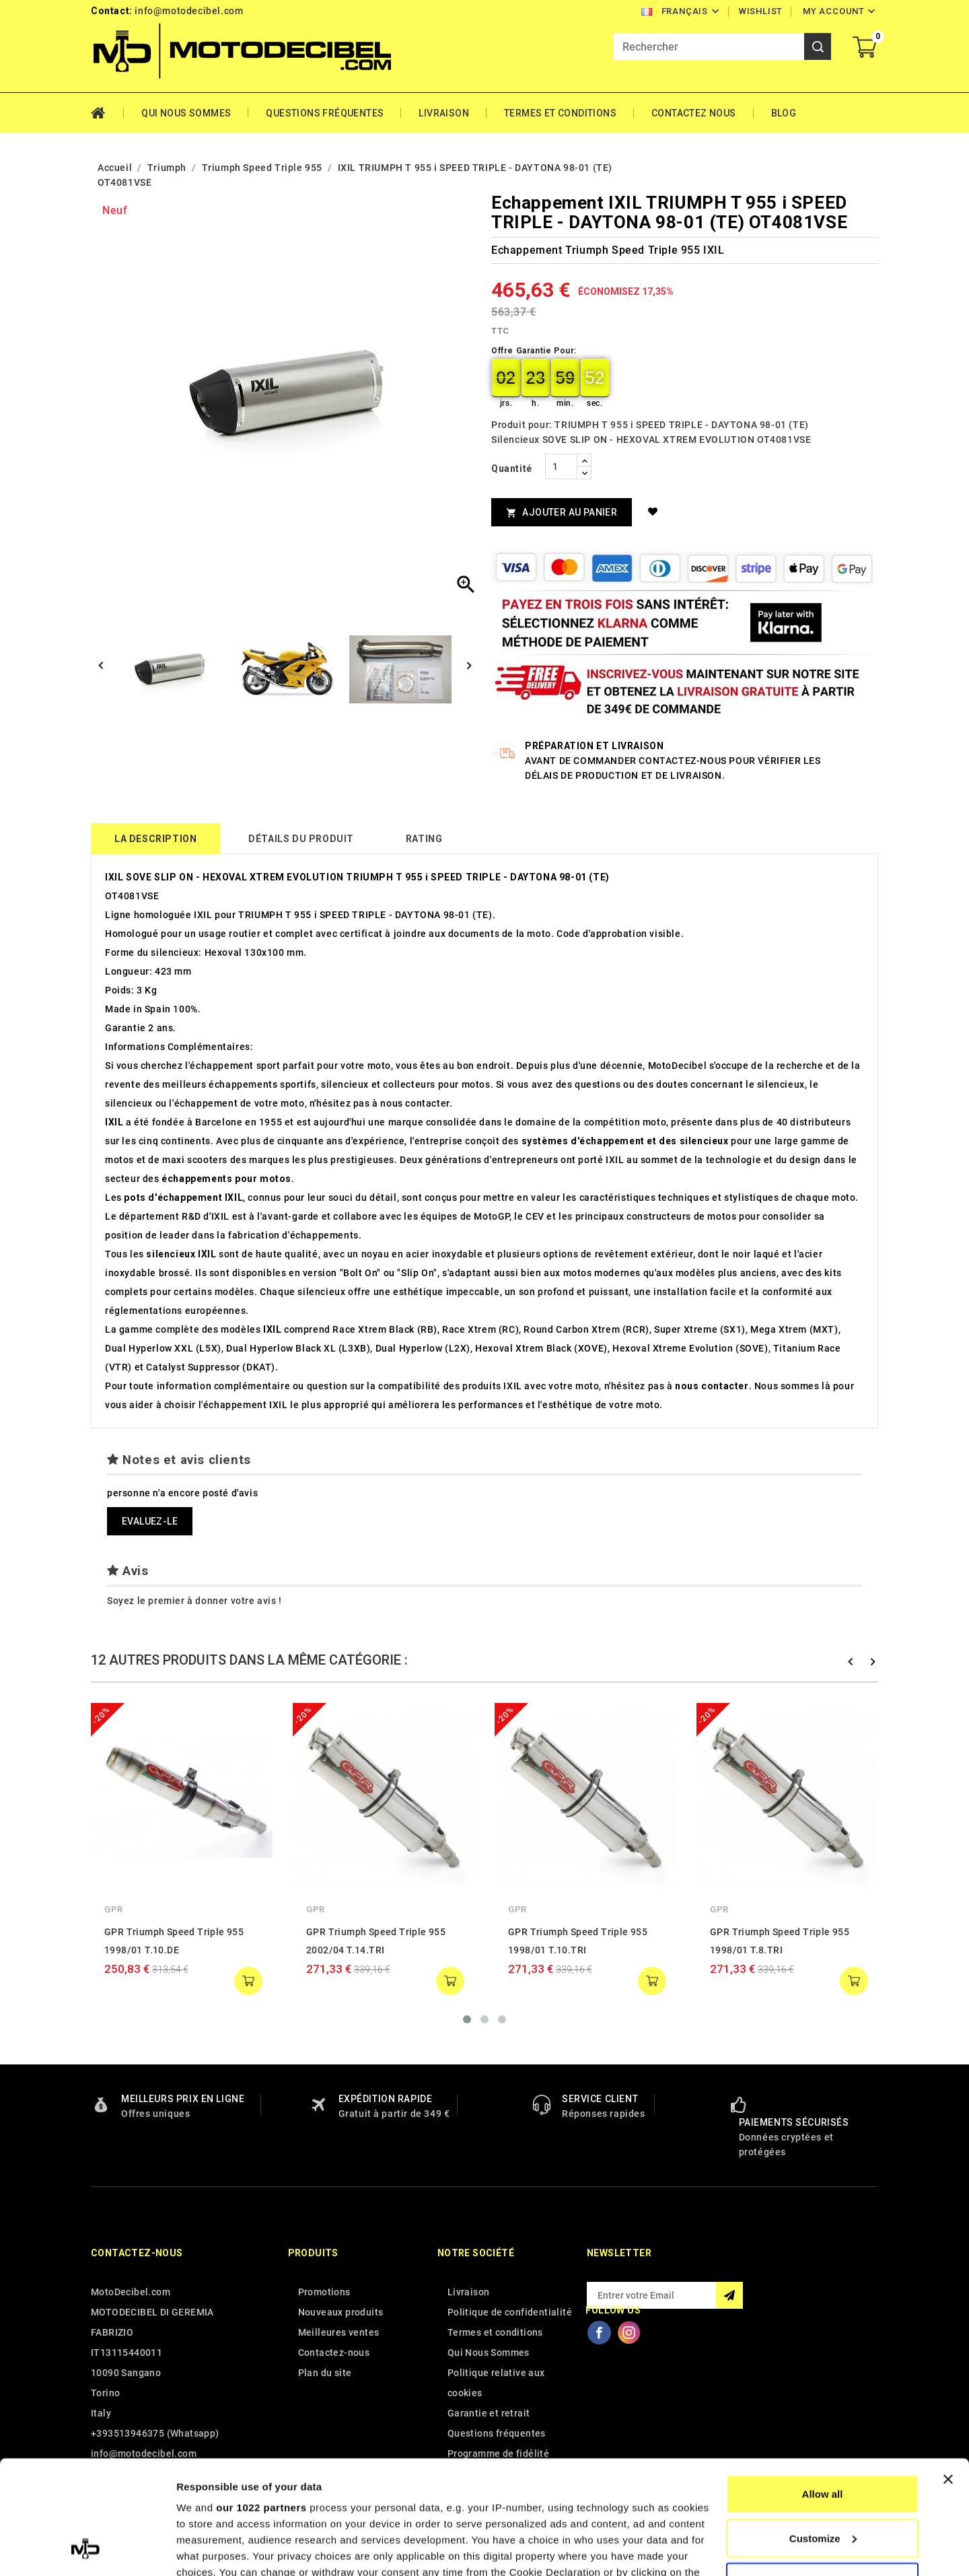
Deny (822, 2475)
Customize (823, 2431)
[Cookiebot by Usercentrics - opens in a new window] (87, 2550)
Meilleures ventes (339, 2332)
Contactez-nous (137, 2253)
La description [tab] (155, 838)
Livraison (444, 113)
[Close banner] (948, 2372)
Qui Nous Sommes (186, 113)
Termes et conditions (560, 113)
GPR (113, 1909)
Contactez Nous (693, 113)
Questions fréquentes (325, 113)
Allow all (822, 2387)
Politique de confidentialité (509, 2312)
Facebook (598, 2332)
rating (424, 838)
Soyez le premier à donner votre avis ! (194, 1600)
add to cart (248, 1981)
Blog (784, 113)
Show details (207, 2549)
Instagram (628, 2332)
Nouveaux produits (341, 2312)
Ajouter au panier (561, 512)
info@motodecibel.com (189, 10)
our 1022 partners (261, 2400)
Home (107, 113)
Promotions (324, 2292)
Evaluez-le (150, 1521)
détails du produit (301, 838)
